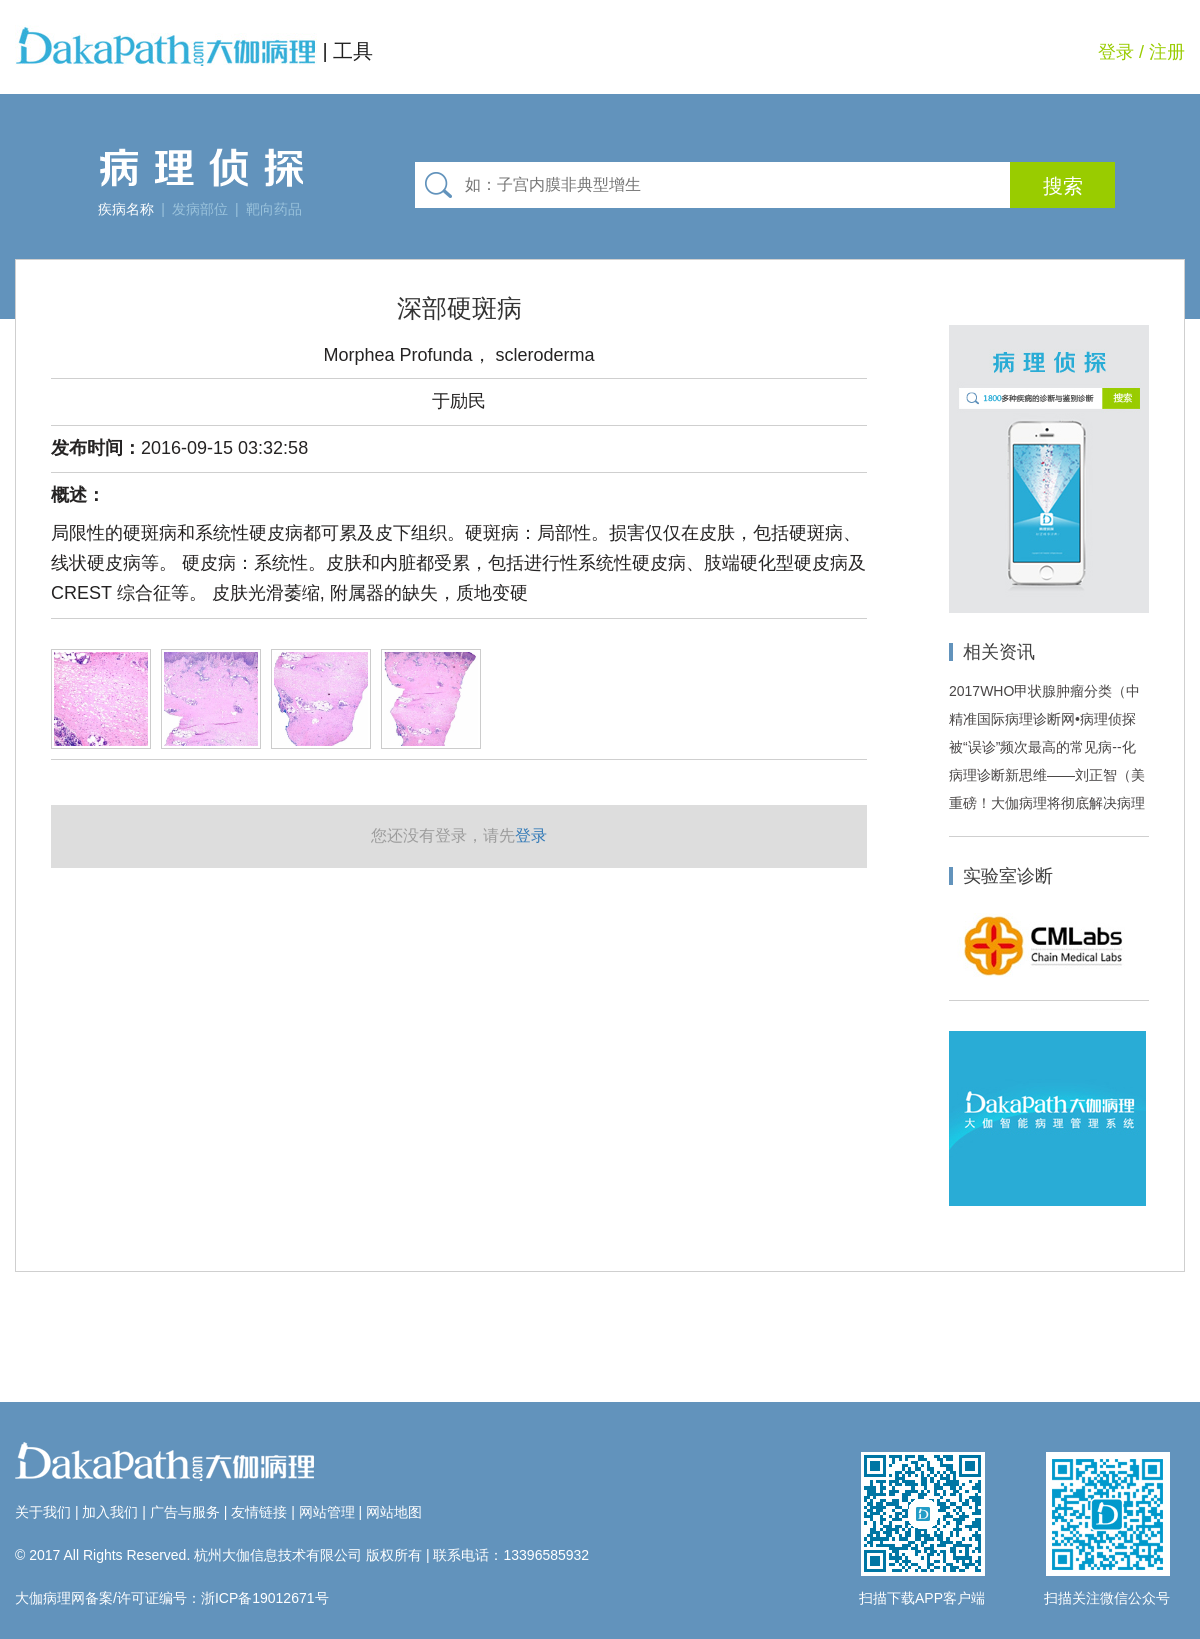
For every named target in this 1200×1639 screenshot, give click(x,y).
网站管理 (327, 1512)
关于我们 (43, 1512)
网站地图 (394, 1512)
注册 (1167, 52)
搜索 (1063, 186)
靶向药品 (274, 209)
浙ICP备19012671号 (265, 1598)
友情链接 (259, 1512)
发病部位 (200, 209)
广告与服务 (185, 1512)
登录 (1116, 52)
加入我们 (110, 1512)
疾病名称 (126, 209)
